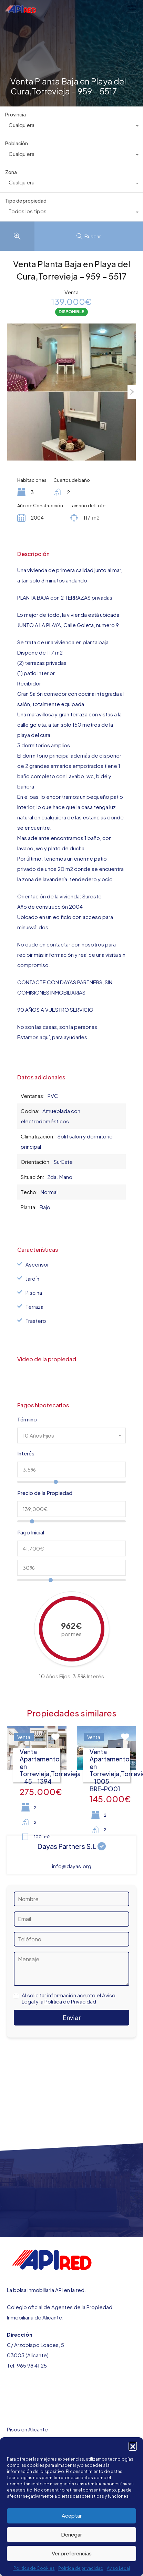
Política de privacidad (80, 2568)
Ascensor (37, 1264)
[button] (132, 2445)
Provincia (15, 114)
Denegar (71, 2534)
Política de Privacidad (70, 2001)
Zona (11, 172)
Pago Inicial (30, 1532)
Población (16, 143)
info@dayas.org (71, 1866)
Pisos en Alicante (27, 2429)
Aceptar (72, 2515)
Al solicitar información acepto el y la (68, 1998)
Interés (25, 1453)
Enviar (72, 2017)
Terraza (34, 1306)
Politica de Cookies (34, 2568)
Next (131, 392)
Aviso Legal (118, 2568)
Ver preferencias (72, 2553)
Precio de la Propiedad (44, 1493)
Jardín (32, 1278)
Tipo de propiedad (26, 200)
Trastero (35, 1320)
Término (27, 1419)
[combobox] (71, 126)
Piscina (33, 1292)
